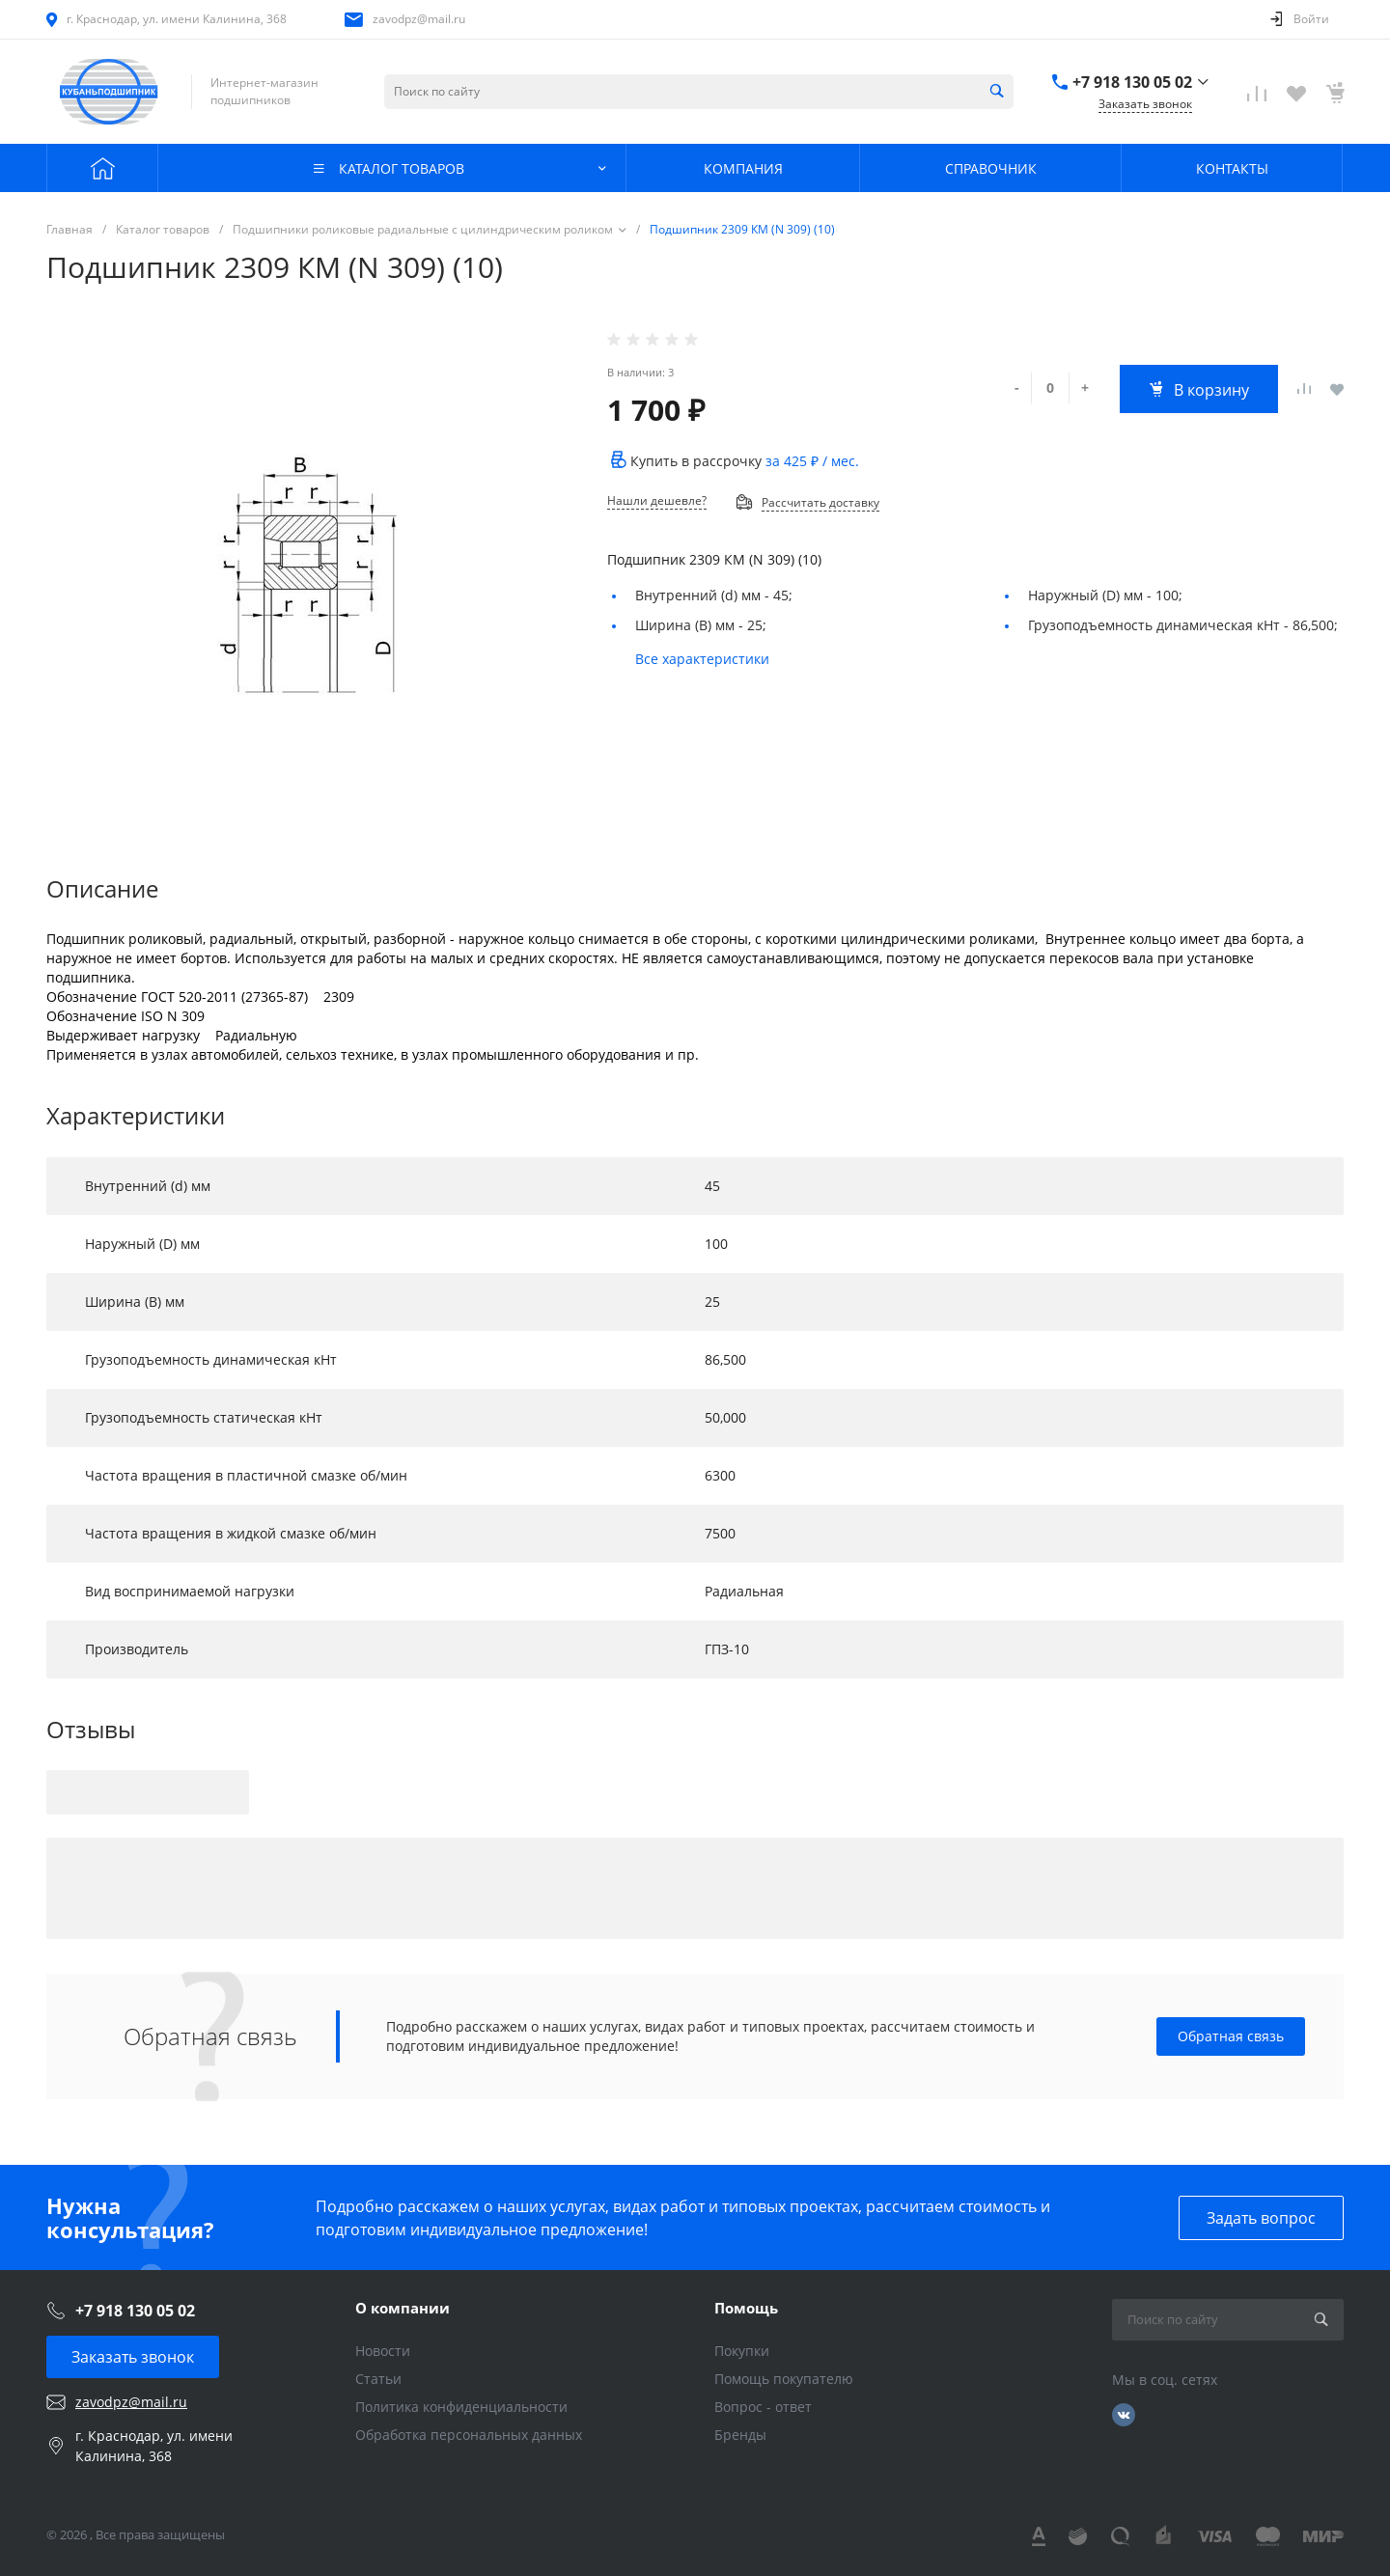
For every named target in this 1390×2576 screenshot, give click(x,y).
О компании (402, 2307)
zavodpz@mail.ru (419, 19)
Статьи (378, 2378)
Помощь (746, 2307)
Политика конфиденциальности (461, 2406)
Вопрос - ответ (763, 2406)
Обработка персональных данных (468, 2434)
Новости (382, 2350)
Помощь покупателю (783, 2378)
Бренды (740, 2434)
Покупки (741, 2350)
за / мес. (812, 461)
